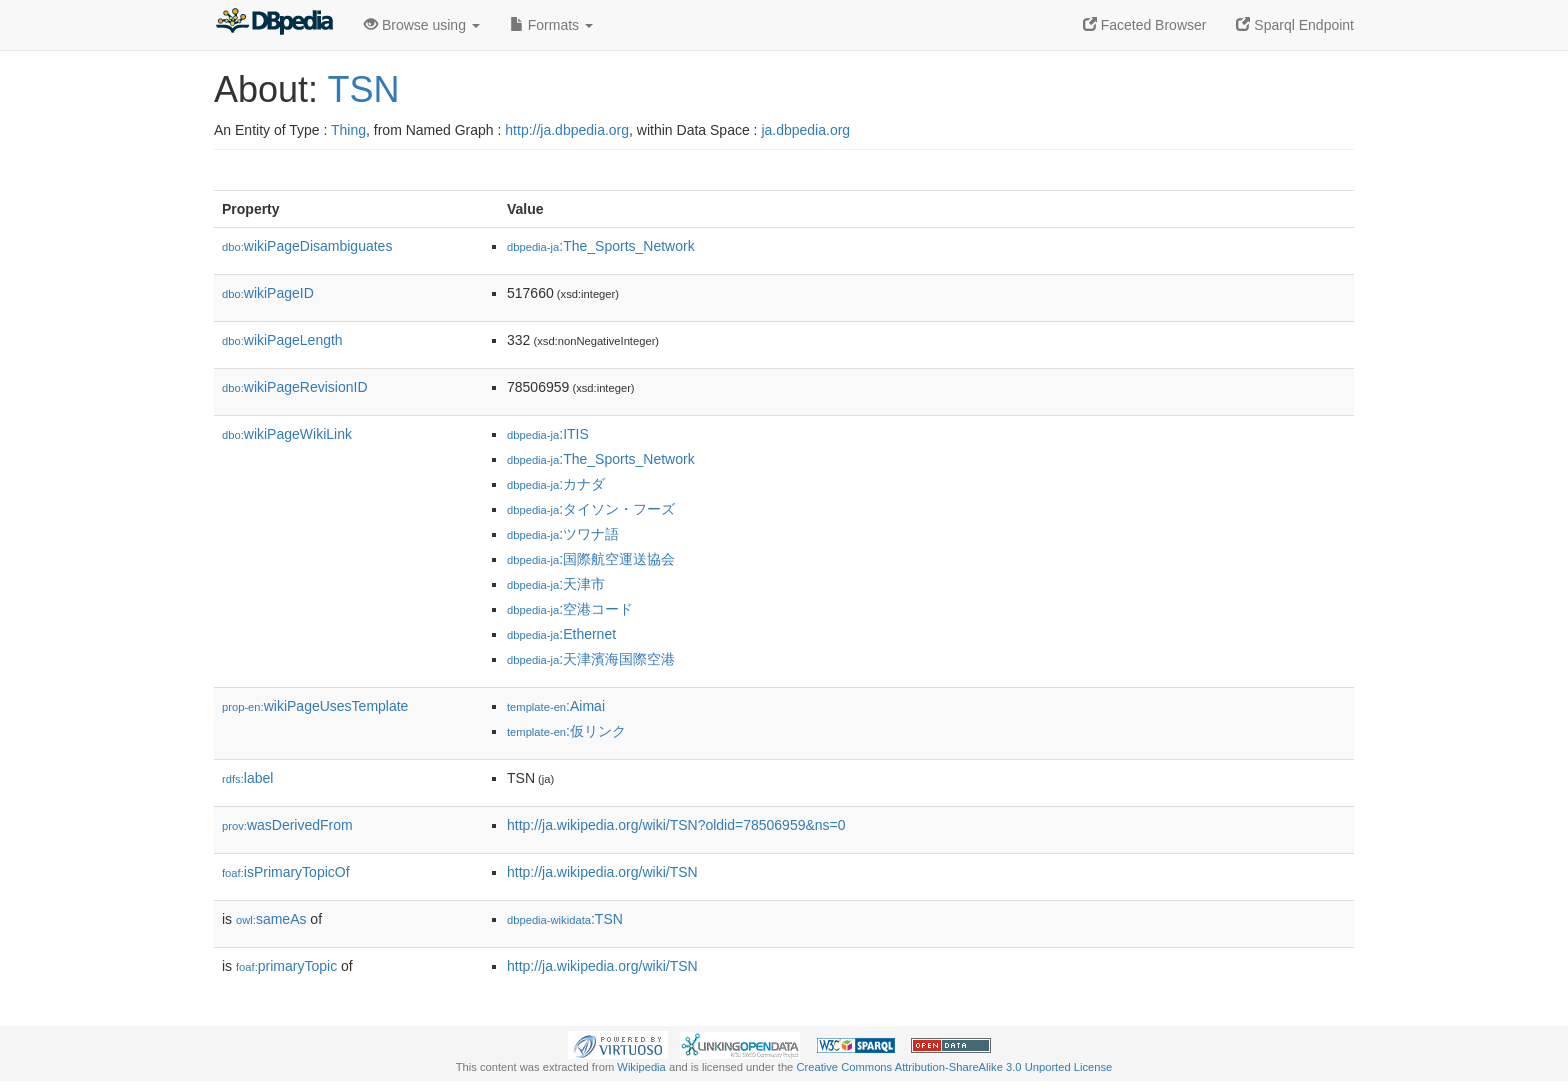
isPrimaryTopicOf (286, 872)
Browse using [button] (422, 25)
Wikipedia (641, 1067)
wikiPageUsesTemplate (315, 706)
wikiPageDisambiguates (307, 246)
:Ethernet (561, 634)
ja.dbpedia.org (805, 130)
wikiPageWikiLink (287, 434)
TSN (363, 89)
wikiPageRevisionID (295, 387)
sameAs (271, 919)
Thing (348, 130)
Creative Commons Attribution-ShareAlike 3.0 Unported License (954, 1067)
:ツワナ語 (563, 534)
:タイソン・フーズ (591, 509)
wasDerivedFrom (287, 825)
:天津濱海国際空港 (591, 659)
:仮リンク (566, 731)
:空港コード (570, 609)
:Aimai (556, 706)
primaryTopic (286, 966)
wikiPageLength (282, 340)
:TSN (565, 919)
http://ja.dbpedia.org (567, 130)
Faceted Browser (1145, 25)
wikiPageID (268, 293)
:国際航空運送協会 (591, 559)
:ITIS (548, 434)
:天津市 (556, 584)
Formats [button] (551, 25)
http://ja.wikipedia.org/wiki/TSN (602, 872)
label (247, 778)
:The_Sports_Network (601, 246)
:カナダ (556, 484)
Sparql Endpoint (1295, 25)
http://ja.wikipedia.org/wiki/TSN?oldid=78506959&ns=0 (676, 825)
